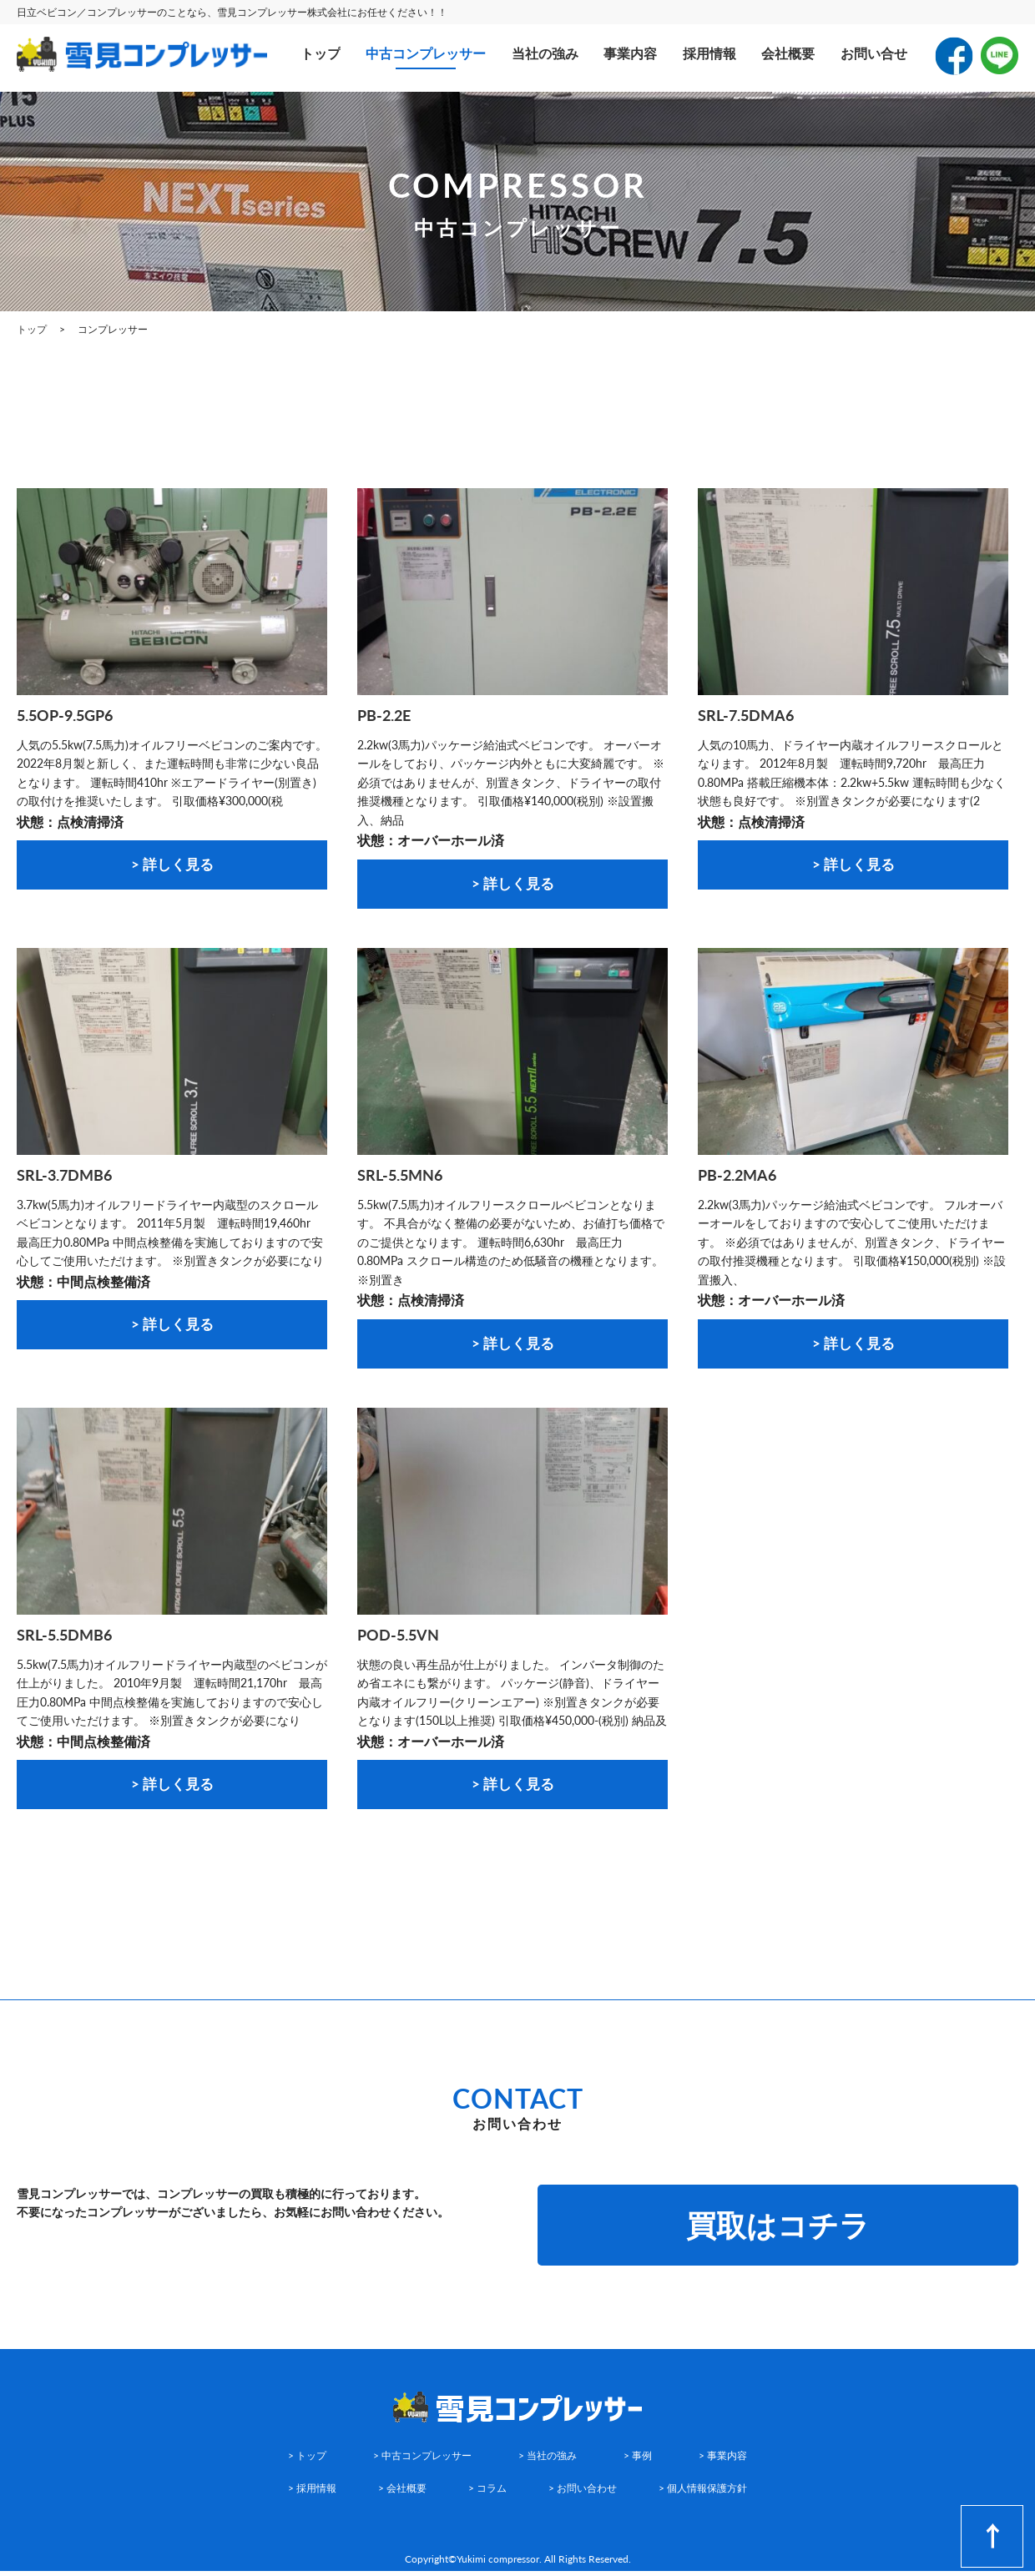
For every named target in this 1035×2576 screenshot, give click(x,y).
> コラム (487, 2494)
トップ (320, 53)
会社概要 (788, 53)
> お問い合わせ (582, 2494)
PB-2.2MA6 (737, 1176)
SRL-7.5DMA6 (746, 715)
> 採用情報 (312, 2494)
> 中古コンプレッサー (422, 2461)
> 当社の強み (547, 2461)
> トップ (307, 2461)
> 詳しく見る (172, 865)
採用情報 (709, 53)
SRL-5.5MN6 (399, 1176)
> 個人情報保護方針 (703, 2494)
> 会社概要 (402, 2494)
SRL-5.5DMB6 (64, 1638)
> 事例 (638, 2461)
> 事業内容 (723, 2461)
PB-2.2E (384, 715)
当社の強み (545, 53)
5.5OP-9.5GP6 (65, 715)
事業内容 (630, 53)
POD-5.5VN (398, 1638)
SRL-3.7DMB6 (64, 1176)
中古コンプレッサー (426, 53)
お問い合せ (874, 53)
